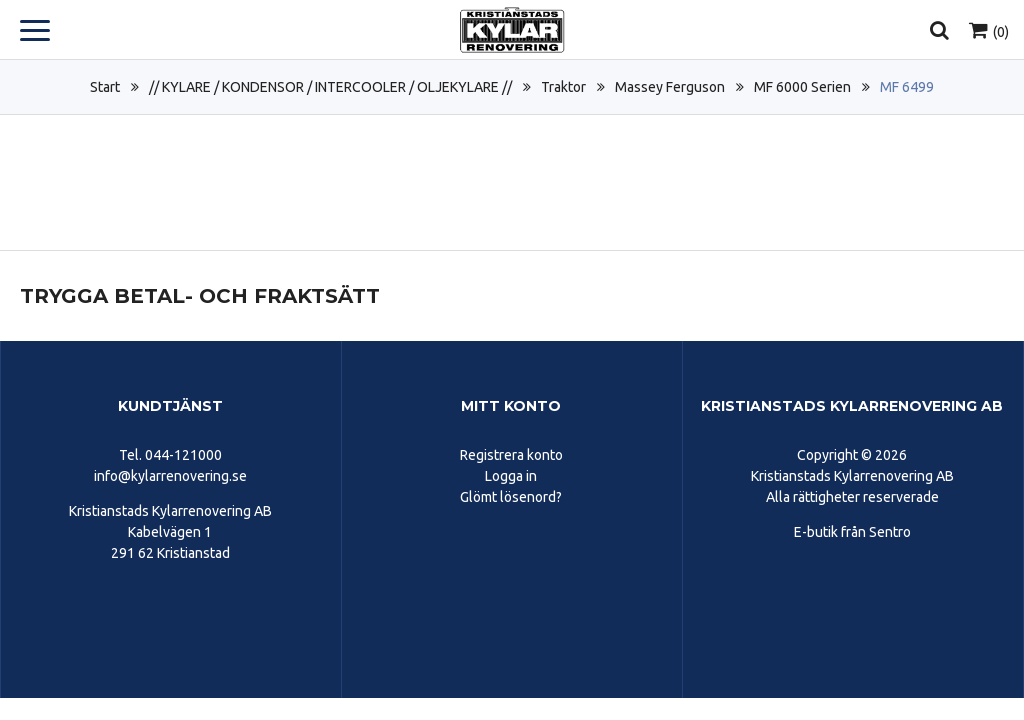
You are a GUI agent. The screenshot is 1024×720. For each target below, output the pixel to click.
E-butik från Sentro (852, 532)
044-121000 (183, 455)
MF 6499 (907, 87)
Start (105, 87)
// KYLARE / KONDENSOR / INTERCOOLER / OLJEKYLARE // (330, 87)
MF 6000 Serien (802, 87)
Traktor (563, 87)
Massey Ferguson (670, 87)
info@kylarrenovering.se (170, 476)
